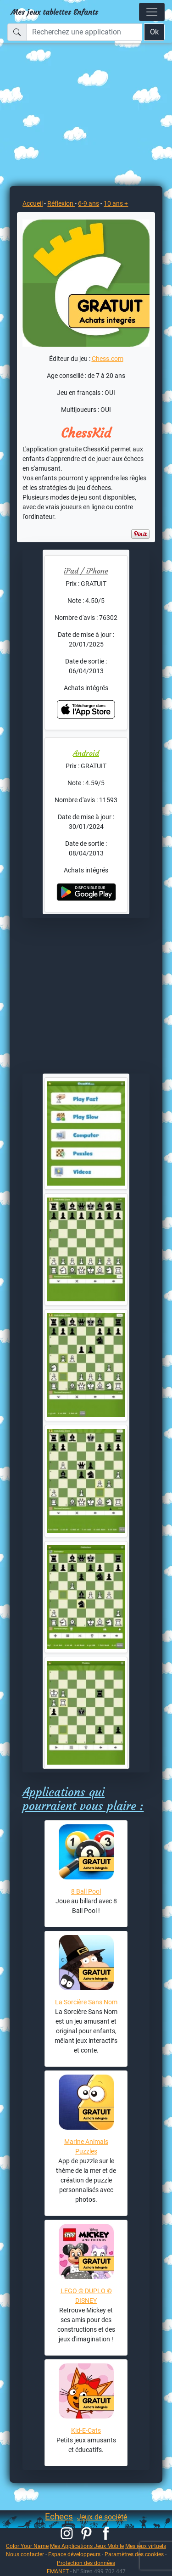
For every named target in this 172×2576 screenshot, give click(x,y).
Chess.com (107, 358)
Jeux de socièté (102, 2517)
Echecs (59, 2516)
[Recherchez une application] (84, 32)
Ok (154, 32)
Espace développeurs (74, 2554)
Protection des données (86, 2562)
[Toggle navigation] (152, 12)
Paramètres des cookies (134, 2554)
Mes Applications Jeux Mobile (87, 2545)
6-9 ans (88, 203)
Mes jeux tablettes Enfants (54, 12)
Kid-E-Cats (86, 2430)
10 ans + (116, 203)
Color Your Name (27, 2545)
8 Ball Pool (86, 1891)
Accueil (32, 203)
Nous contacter (25, 2554)
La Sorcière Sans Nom (86, 2002)
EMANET (58, 2571)
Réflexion (61, 203)
